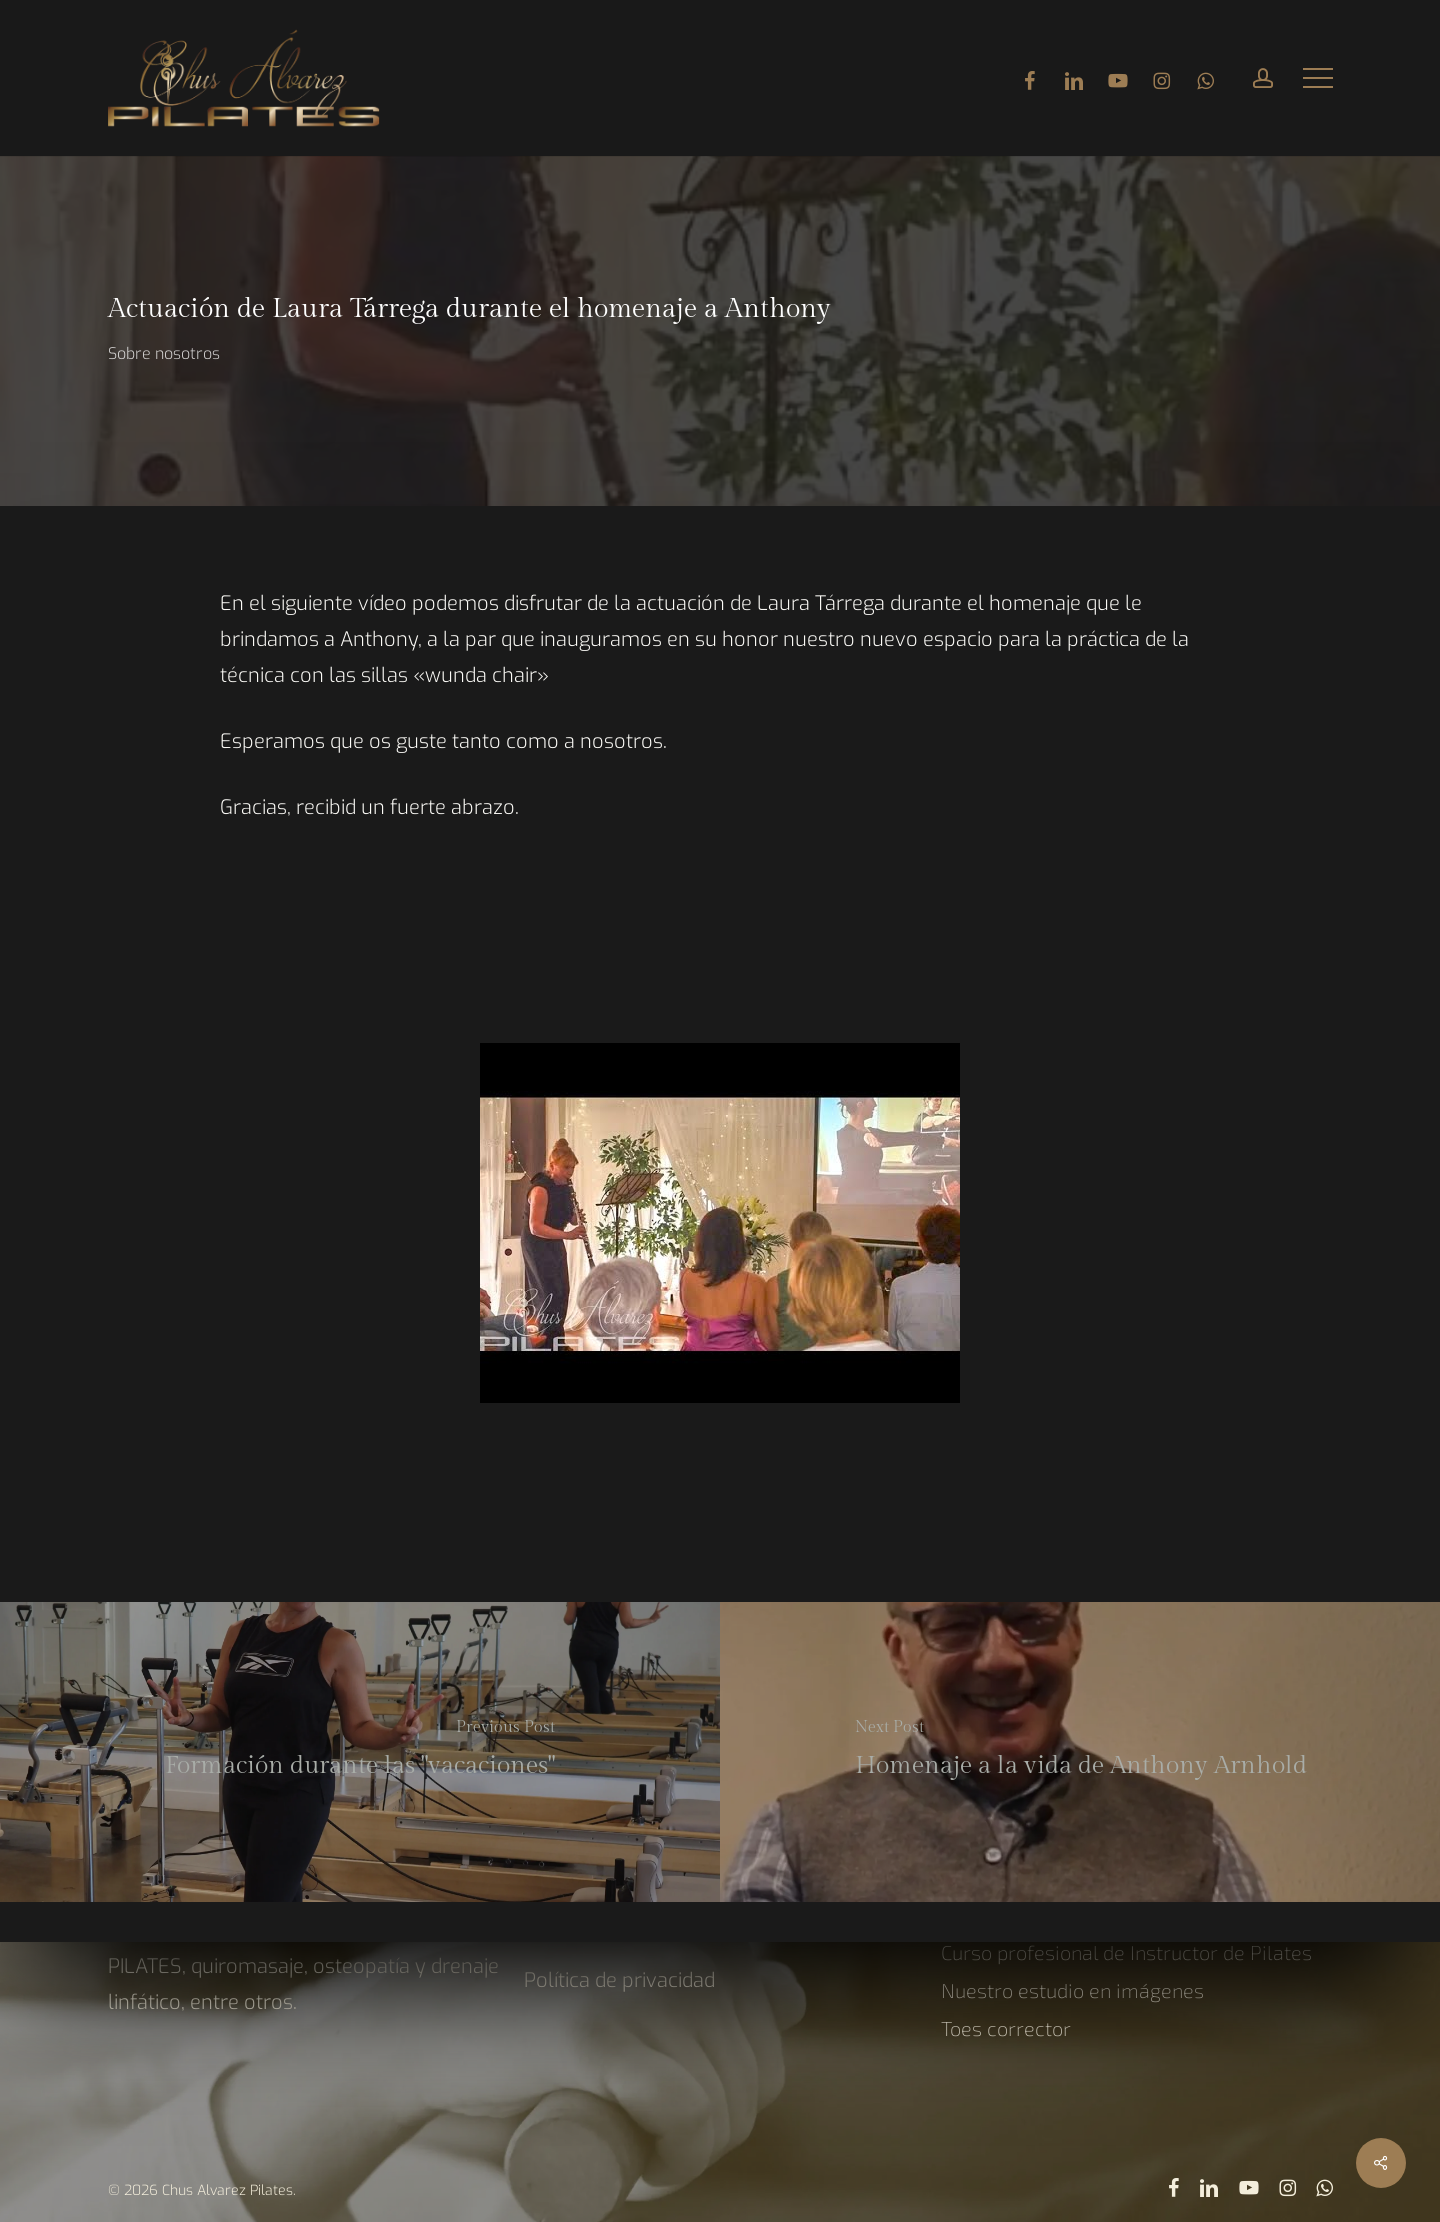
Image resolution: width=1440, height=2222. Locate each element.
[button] (1318, 78)
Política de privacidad (619, 1980)
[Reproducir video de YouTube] (720, 1137)
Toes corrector (1006, 2028)
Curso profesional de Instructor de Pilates (1126, 1952)
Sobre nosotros (164, 353)
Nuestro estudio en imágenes (1072, 1990)
